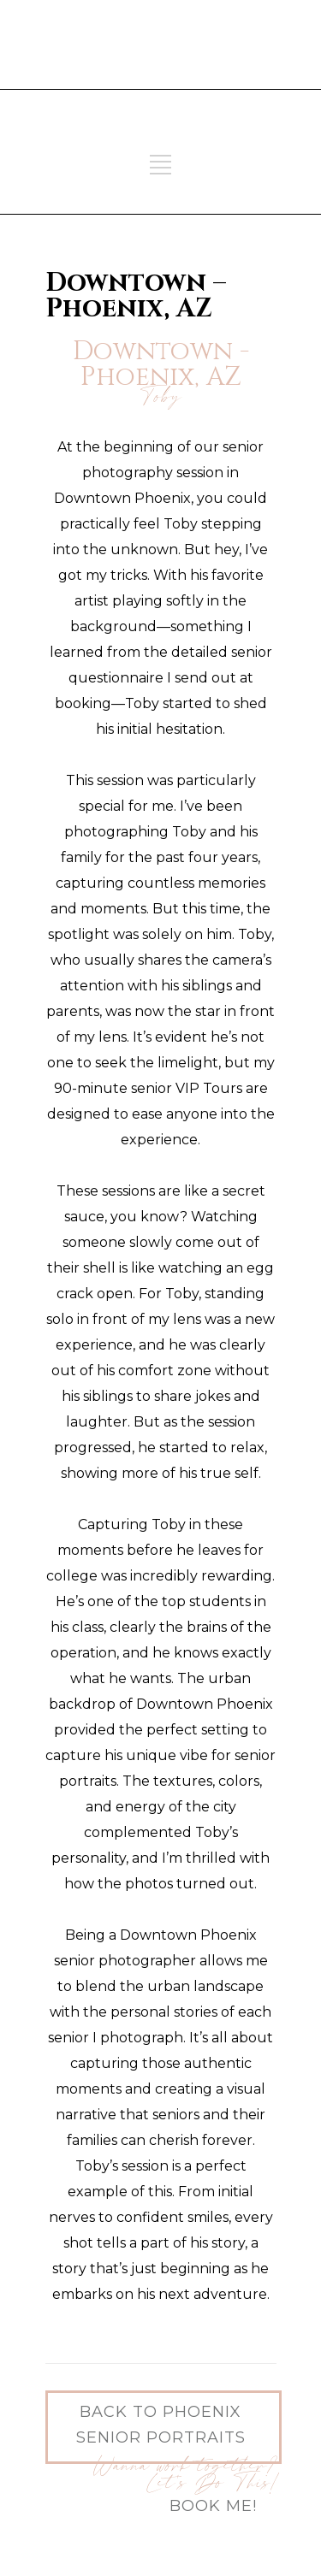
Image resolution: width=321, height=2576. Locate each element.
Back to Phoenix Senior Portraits (160, 2424)
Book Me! (213, 2505)
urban (229, 1678)
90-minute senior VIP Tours (148, 1088)
